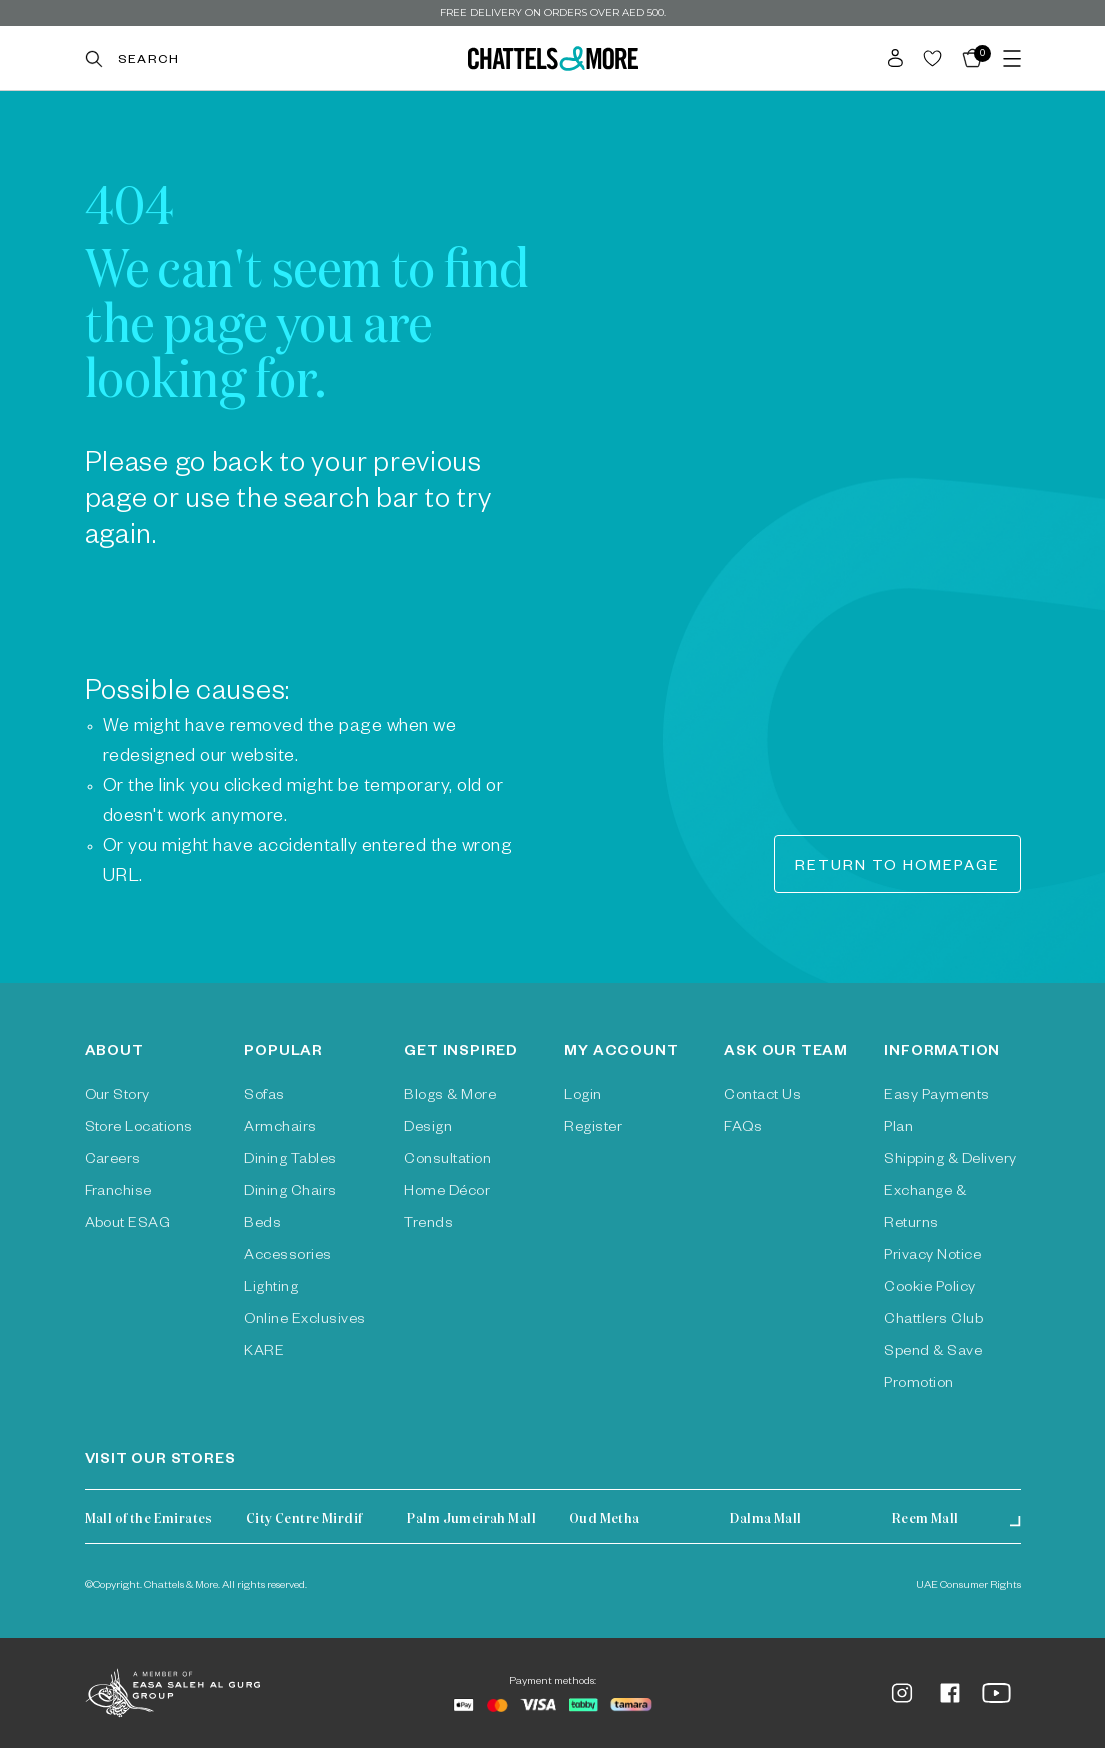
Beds (262, 1225)
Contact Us (762, 1097)
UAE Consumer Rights (968, 1586)
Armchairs (280, 1129)
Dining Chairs (290, 1193)
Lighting (271, 1289)
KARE (264, 1353)
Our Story (117, 1097)
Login (582, 1097)
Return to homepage (897, 868)
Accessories (287, 1257)
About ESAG (128, 1225)
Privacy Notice (932, 1257)
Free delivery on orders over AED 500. (553, 12)
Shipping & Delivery (950, 1161)
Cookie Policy (929, 1289)
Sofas (264, 1097)
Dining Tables (290, 1161)
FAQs (743, 1129)
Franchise (118, 1193)
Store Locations (139, 1129)
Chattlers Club (933, 1321)
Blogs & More (450, 1097)
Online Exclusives (304, 1321)
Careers (113, 1161)
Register (593, 1129)
